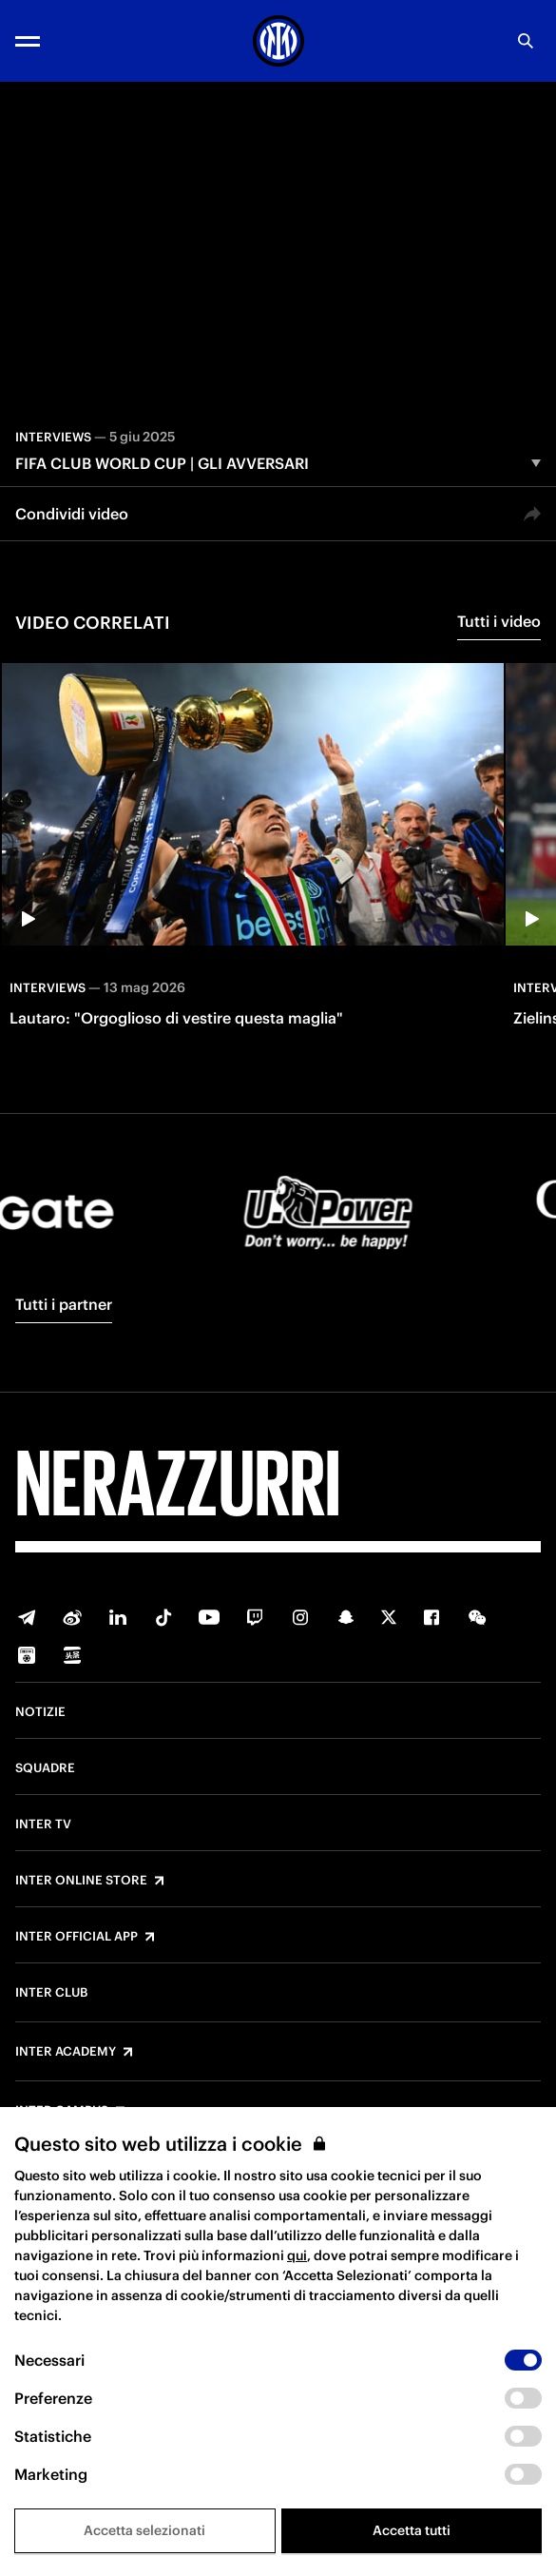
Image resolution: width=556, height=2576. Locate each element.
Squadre (45, 1768)
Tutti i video (499, 621)
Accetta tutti (412, 2530)
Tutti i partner (63, 1304)
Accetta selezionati (144, 2530)
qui (297, 2255)
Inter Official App (76, 1936)
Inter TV (43, 1824)
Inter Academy (65, 2051)
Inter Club (51, 1992)
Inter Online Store (81, 1880)
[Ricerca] (525, 40)
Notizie (40, 1712)
